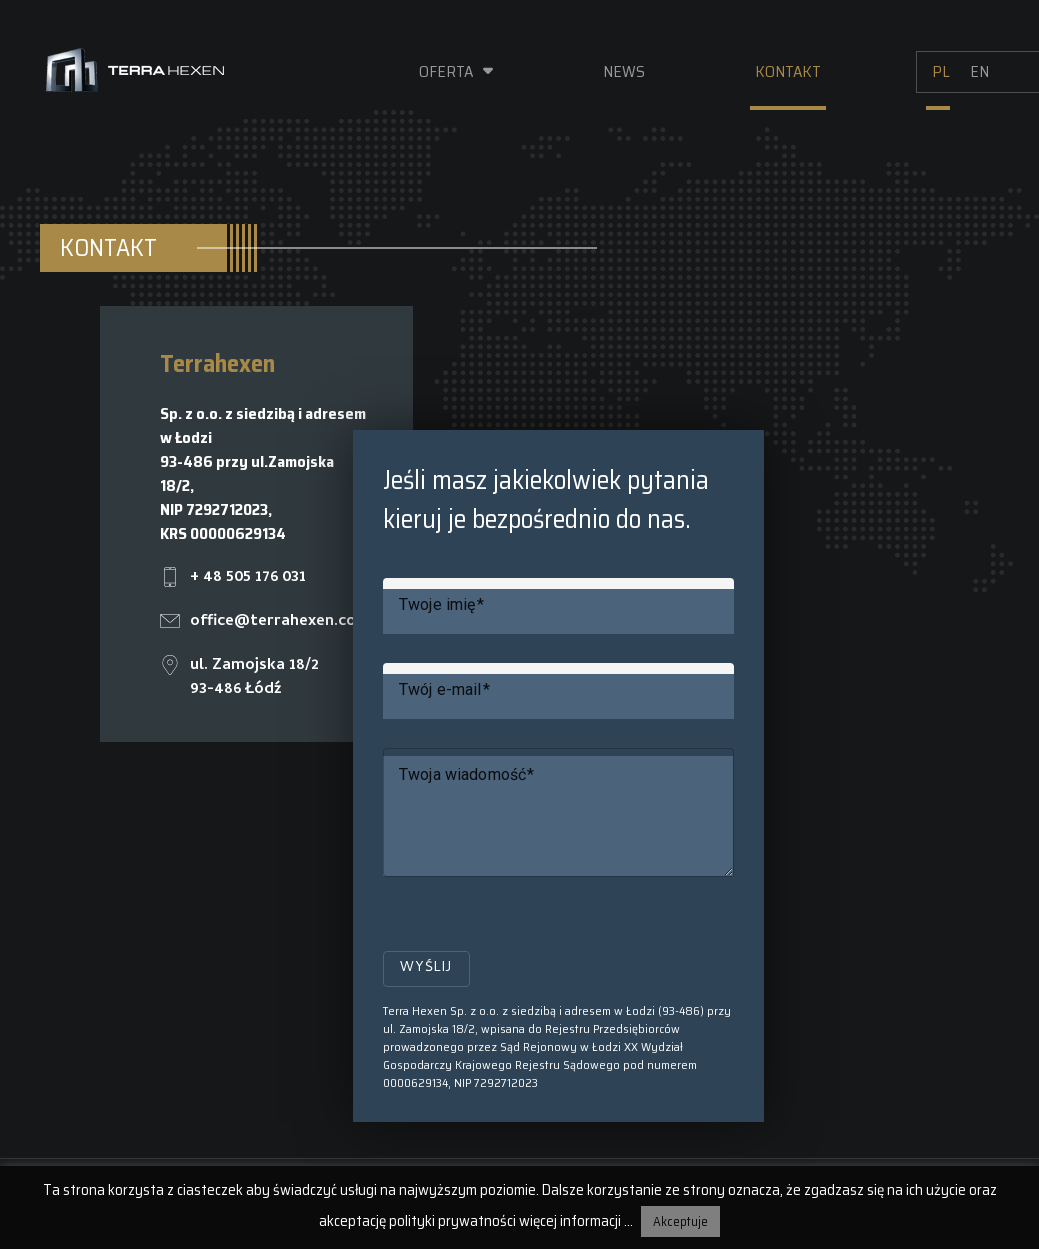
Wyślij (426, 968)
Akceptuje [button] (680, 1221)
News (624, 71)
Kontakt (788, 71)
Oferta (446, 71)
